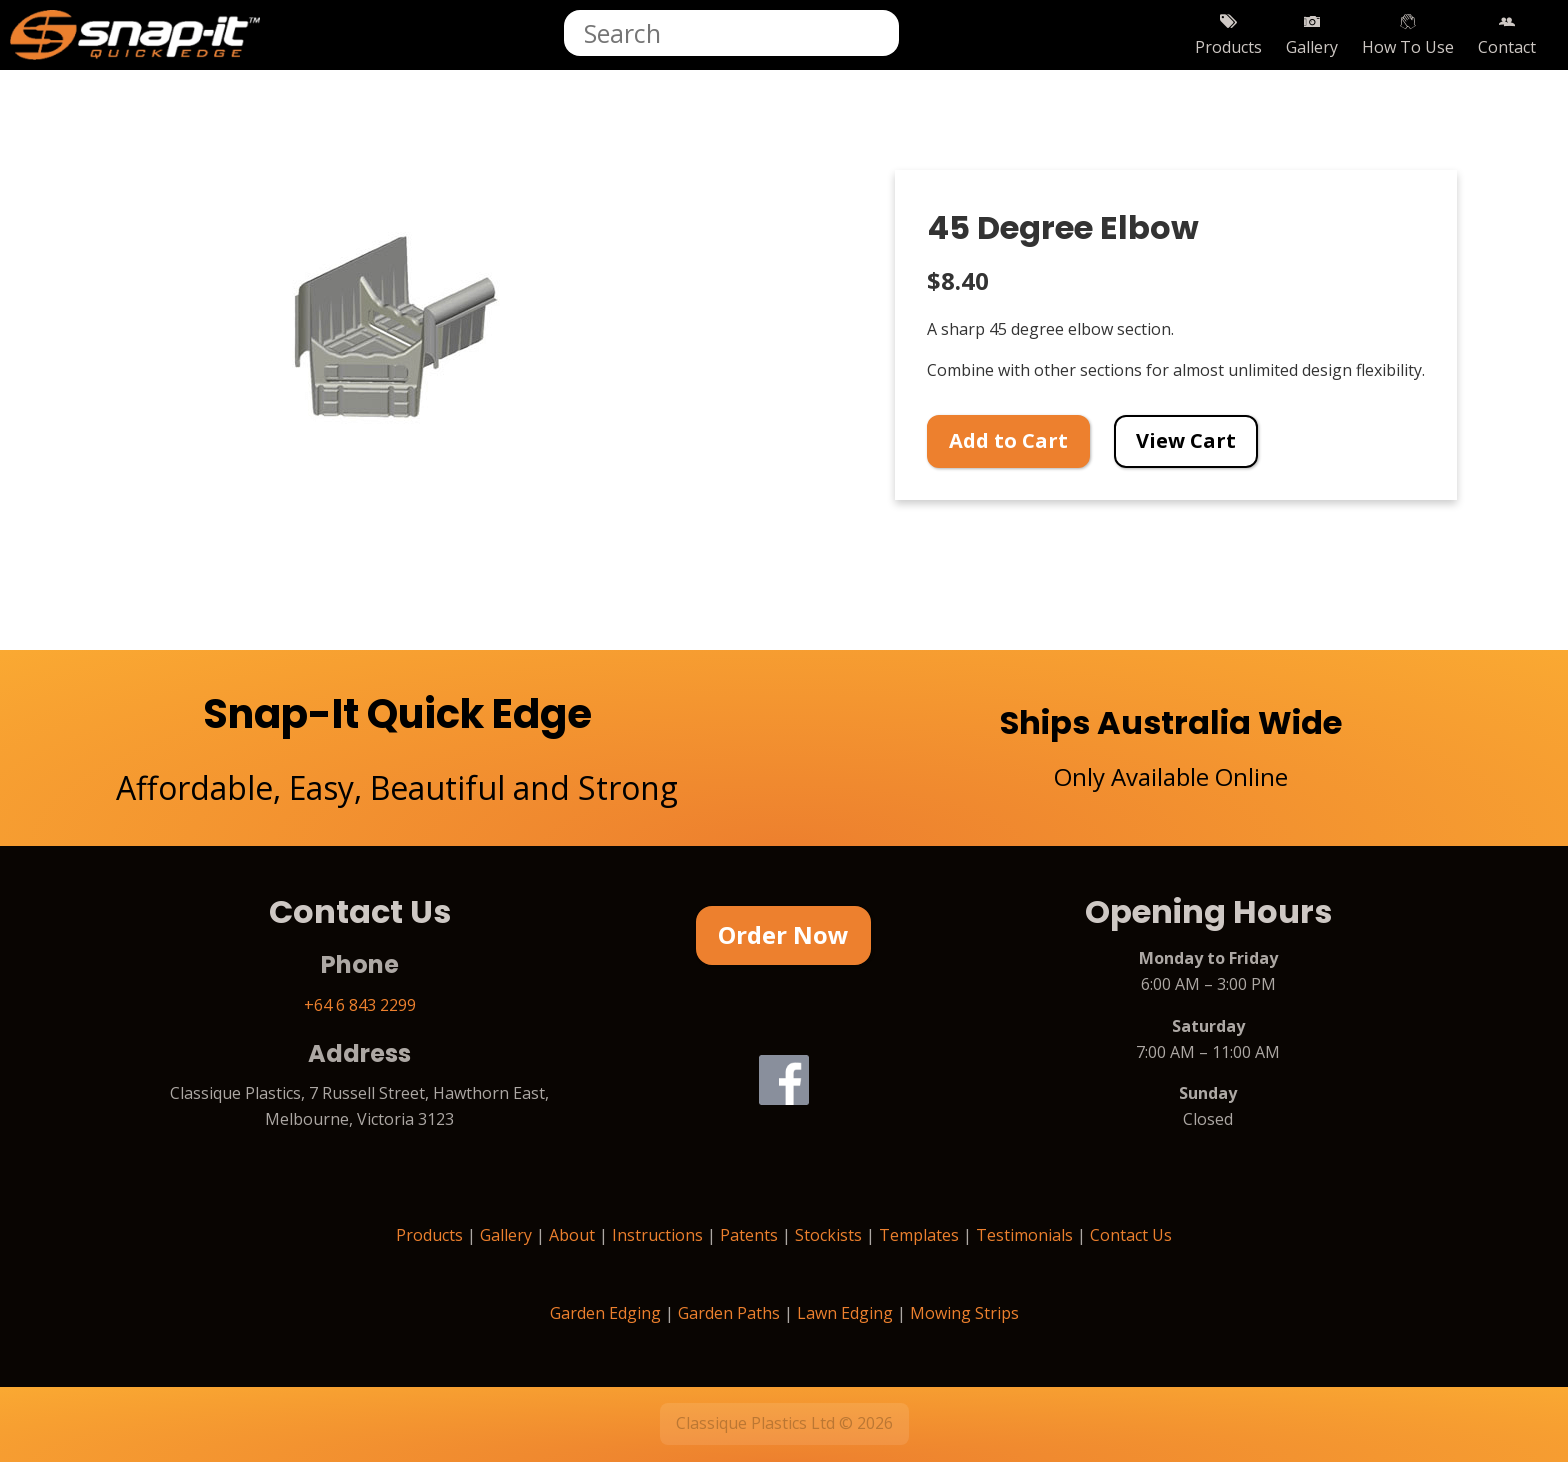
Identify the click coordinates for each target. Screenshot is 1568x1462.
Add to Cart (1008, 440)
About (572, 1235)
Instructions (657, 1235)
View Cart (1186, 440)
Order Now (783, 934)
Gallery (1312, 35)
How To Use (1408, 35)
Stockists (828, 1235)
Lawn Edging (845, 1313)
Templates (919, 1235)
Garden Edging (605, 1313)
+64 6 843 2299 (360, 1005)
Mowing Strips (964, 1313)
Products (1228, 35)
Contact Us (1131, 1235)
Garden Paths (729, 1313)
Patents (749, 1235)
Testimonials (1024, 1235)
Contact (1507, 35)
